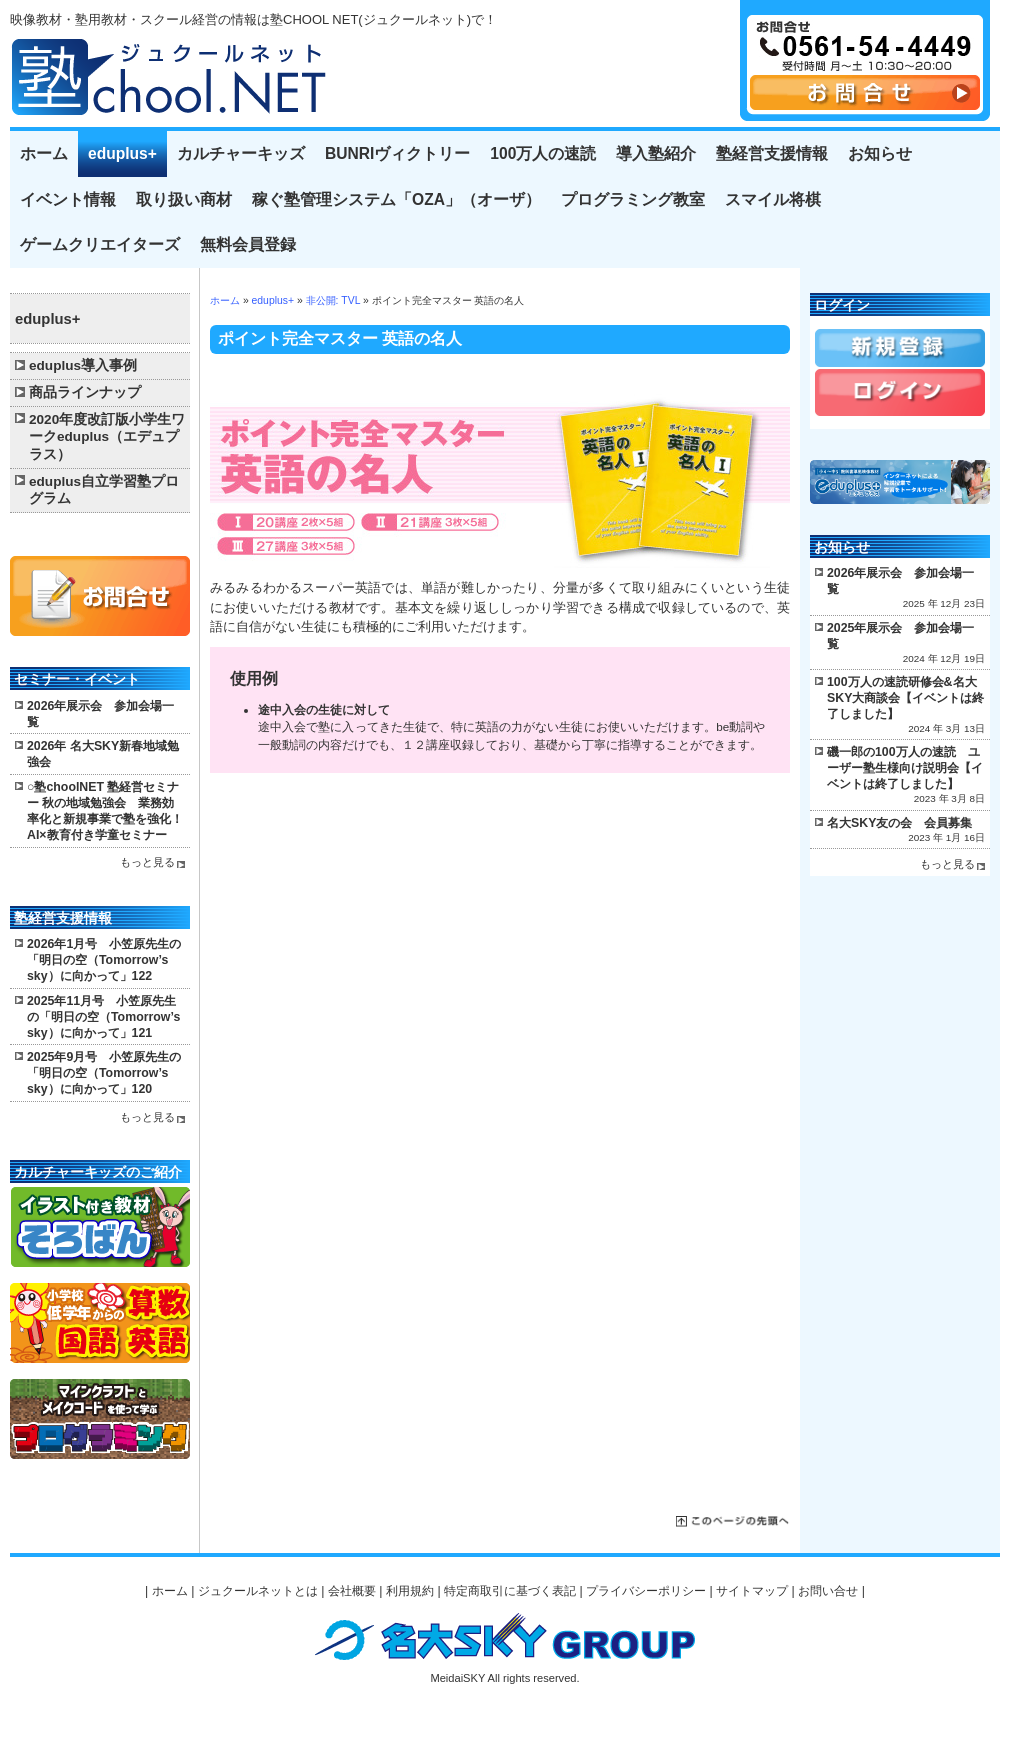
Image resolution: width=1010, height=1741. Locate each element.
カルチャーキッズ (241, 153)
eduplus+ (122, 153)
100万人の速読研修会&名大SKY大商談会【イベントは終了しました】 (905, 698)
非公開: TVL (333, 300)
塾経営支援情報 (772, 153)
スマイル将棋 (773, 199)
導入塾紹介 (656, 153)
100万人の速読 (543, 153)
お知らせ (880, 153)
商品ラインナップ (85, 392)
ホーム (44, 153)
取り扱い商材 (184, 199)
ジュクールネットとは (258, 1591)
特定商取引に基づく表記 (510, 1591)
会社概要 (352, 1591)
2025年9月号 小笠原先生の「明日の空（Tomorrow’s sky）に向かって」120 (104, 1073)
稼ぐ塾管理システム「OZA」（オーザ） (396, 199)
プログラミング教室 (633, 199)
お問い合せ (828, 1591)
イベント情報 (68, 199)
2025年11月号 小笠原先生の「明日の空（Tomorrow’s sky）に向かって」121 (103, 1017)
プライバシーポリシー (646, 1591)
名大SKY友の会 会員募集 (899, 823)
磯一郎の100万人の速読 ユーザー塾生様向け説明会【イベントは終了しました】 (905, 768)
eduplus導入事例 (83, 365)
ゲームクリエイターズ (100, 244)
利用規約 (410, 1591)
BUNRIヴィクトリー (397, 153)
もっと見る (147, 862)
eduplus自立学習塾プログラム (104, 490)
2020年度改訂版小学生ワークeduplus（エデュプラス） (107, 437)
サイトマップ (752, 1591)
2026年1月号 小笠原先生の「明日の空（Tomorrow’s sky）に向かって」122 (104, 960)
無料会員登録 (248, 244)
